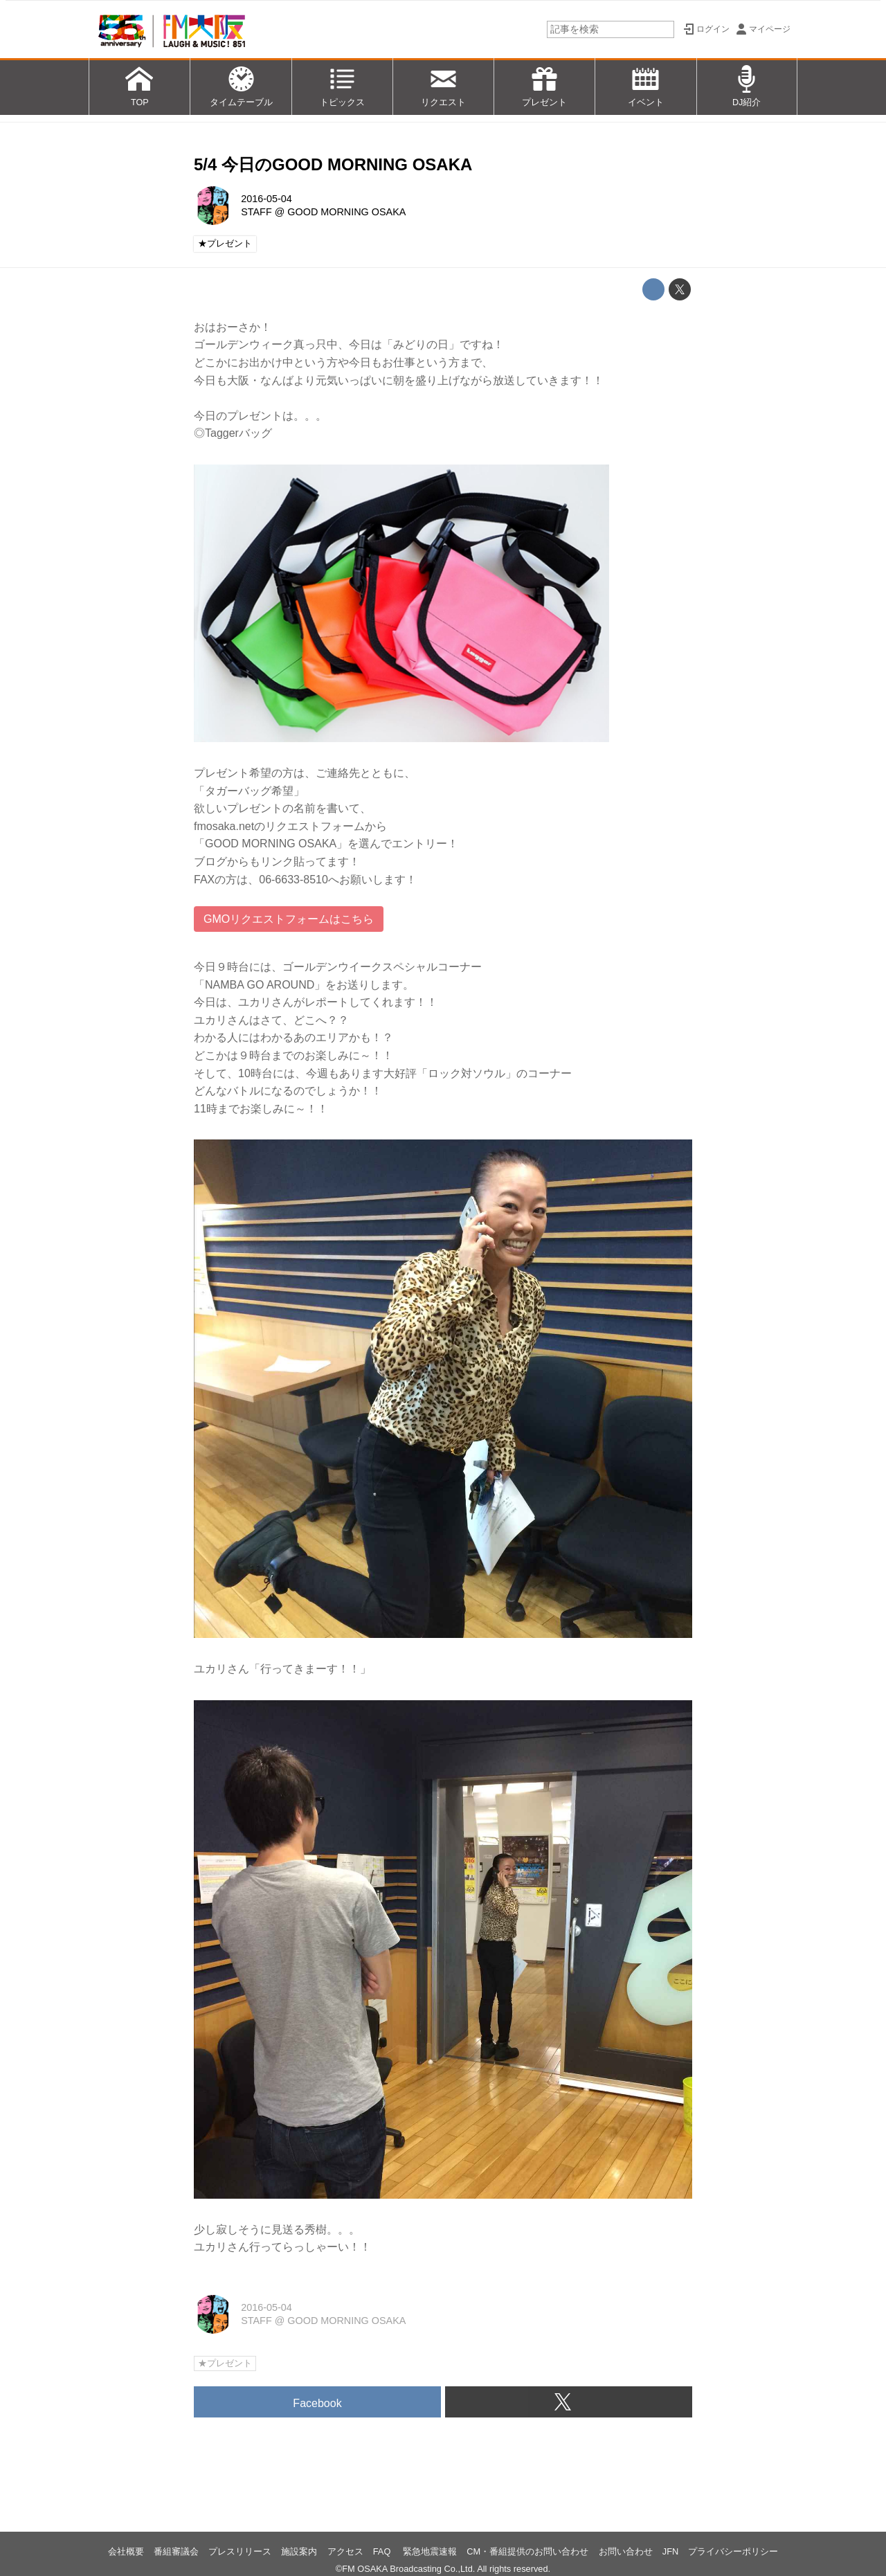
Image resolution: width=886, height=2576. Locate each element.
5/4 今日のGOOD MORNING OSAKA (333, 164)
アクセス (345, 2551)
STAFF (256, 211)
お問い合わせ (626, 2551)
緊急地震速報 (430, 2551)
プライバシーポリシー (733, 2551)
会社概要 (126, 2551)
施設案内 (299, 2551)
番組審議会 (176, 2551)
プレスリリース (239, 2551)
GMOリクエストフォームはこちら (289, 919)
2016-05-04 (266, 198)
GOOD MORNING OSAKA (346, 211)
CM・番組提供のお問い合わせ (527, 2551)
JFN (670, 2551)
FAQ (383, 2551)
